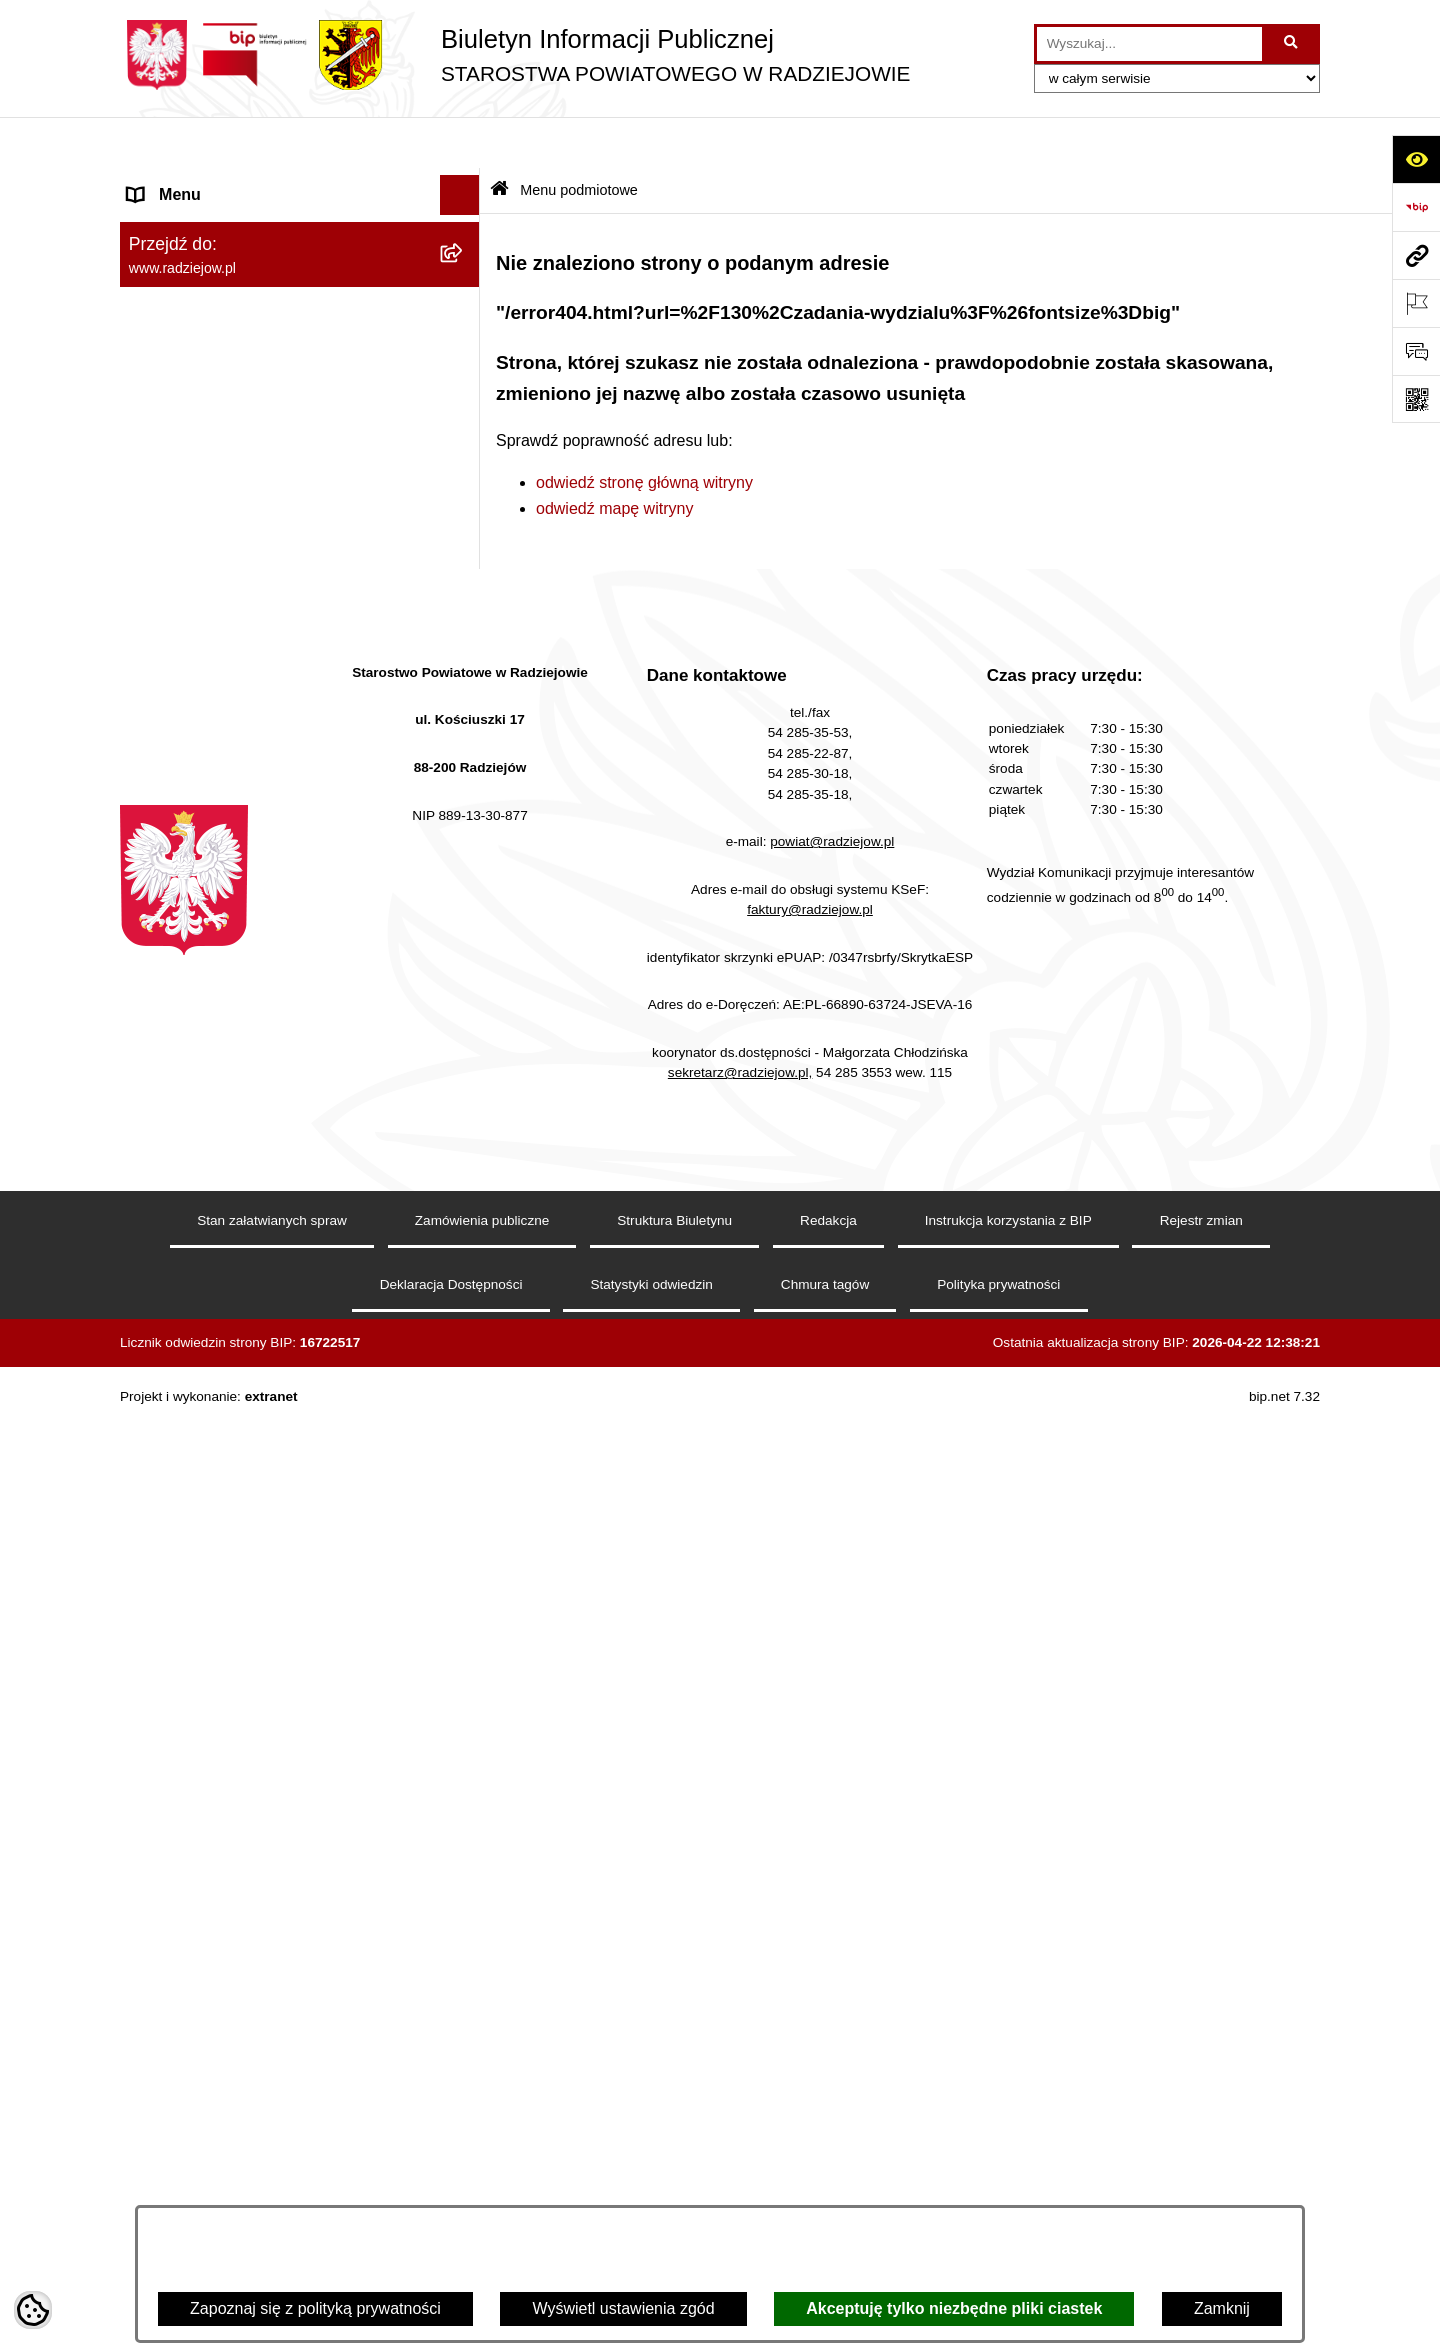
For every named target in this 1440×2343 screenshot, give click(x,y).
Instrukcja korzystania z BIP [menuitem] (226, 633)
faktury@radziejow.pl (810, 1859)
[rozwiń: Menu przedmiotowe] (464, 554)
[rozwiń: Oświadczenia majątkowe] (464, 448)
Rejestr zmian (1201, 2171)
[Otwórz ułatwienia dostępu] (1416, 159)
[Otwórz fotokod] (1416, 399)
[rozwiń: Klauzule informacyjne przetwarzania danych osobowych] (464, 674)
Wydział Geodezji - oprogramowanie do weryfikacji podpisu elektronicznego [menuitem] (267, 957)
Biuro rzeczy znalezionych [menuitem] (220, 1137)
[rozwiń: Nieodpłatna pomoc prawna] (464, 1178)
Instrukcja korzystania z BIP (1008, 2171)
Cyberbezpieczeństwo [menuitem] (206, 1377)
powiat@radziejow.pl (832, 1792)
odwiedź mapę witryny (614, 456)
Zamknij (1222, 2308)
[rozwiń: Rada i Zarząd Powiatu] (464, 289)
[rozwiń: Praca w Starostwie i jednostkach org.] (464, 738)
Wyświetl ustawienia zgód (623, 2308)
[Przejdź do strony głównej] (515, 55)
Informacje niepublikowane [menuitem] (222, 1297)
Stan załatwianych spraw (272, 2171)
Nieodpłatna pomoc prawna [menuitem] (225, 1177)
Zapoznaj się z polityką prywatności (315, 2308)
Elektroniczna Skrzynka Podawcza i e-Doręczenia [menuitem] (263, 893)
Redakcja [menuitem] (161, 593)
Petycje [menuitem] (154, 1217)
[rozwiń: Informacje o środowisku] (464, 778)
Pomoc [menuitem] (153, 1257)
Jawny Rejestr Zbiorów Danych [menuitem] (238, 1337)
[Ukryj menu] (460, 144)
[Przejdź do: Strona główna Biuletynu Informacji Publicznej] (499, 139)
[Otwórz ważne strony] (1416, 303)
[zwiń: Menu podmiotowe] (464, 184)
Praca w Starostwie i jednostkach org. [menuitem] (261, 737)
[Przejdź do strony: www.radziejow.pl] (1416, 255)
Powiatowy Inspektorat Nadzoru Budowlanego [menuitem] (240, 829)
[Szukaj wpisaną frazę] (1292, 44)
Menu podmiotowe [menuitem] (193, 183)
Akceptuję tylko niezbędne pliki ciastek (954, 2308)
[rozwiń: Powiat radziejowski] (464, 236)
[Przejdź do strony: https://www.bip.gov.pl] (1416, 207)
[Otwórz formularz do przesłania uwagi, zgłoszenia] (1416, 351)
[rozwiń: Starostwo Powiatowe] (464, 342)
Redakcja (828, 2171)
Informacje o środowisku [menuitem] (214, 777)
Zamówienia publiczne (482, 2171)
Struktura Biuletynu (674, 2171)
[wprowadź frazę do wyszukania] (1149, 44)
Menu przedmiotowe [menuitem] (200, 553)
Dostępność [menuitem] (170, 1417)
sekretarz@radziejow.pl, (740, 2023)
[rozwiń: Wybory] (464, 1098)
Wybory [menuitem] (155, 1097)
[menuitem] (300, 236)
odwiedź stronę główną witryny (644, 430)
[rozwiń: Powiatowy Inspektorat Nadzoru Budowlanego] (464, 818)
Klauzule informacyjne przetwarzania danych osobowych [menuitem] (258, 685)
